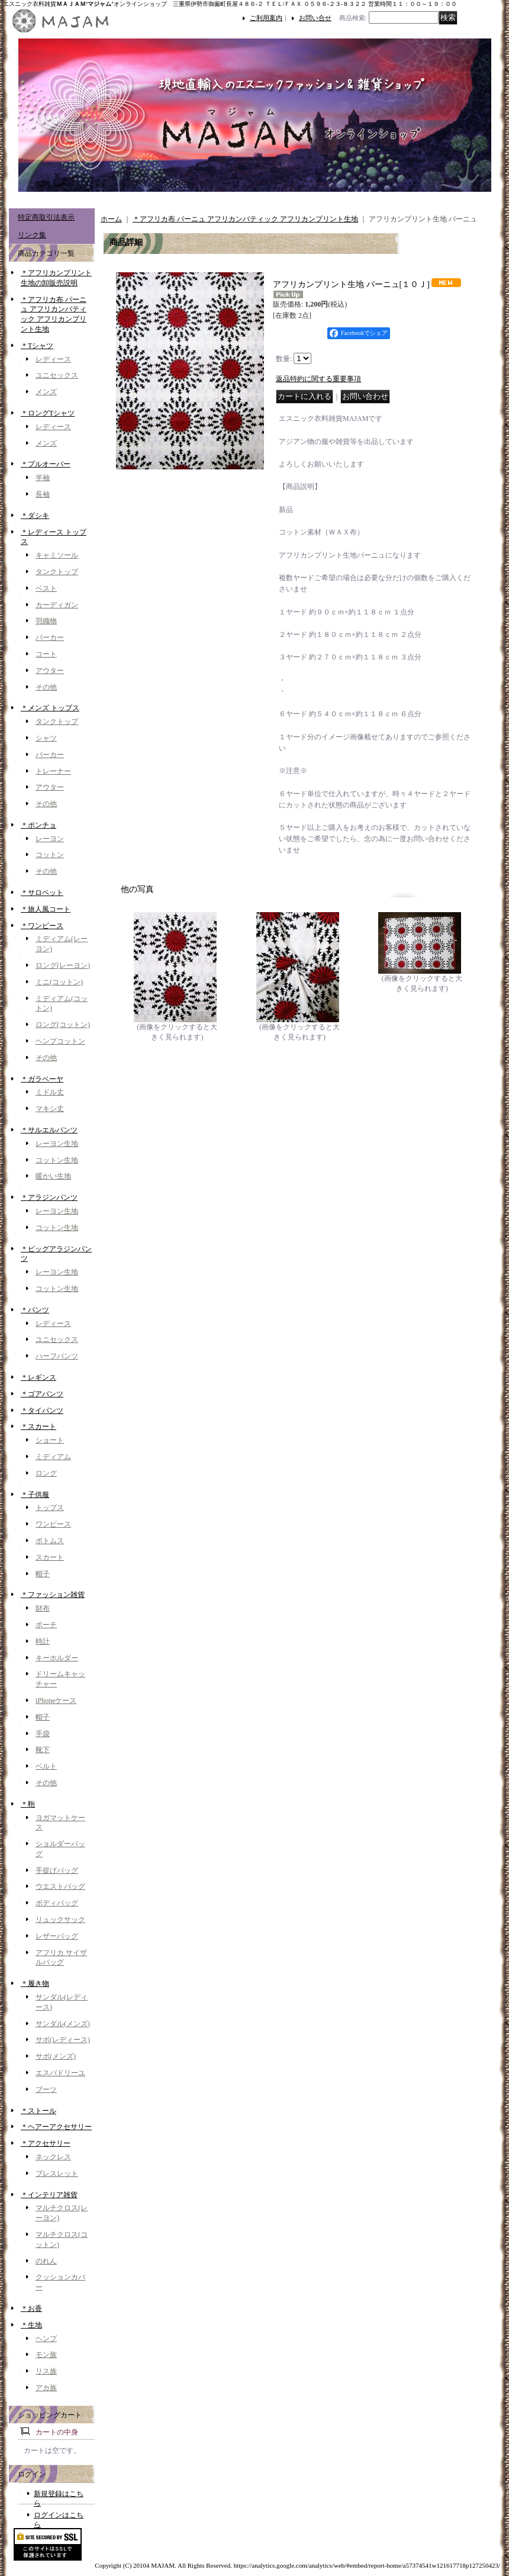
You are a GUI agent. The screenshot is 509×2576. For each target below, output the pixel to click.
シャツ (46, 738)
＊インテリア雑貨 (49, 2195)
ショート (50, 1440)
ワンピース (53, 1524)
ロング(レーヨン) (63, 965)
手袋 (43, 1734)
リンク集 (32, 235)
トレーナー (53, 771)
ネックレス (53, 2157)
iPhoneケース (56, 1700)
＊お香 (31, 2308)
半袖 (43, 478)
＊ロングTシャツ (48, 413)
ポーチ (46, 1625)
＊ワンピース (42, 926)
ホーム (111, 219)
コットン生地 (57, 1160)
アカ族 (46, 2388)
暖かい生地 (53, 1176)
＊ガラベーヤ (42, 1079)
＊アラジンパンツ (49, 1197)
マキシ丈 (50, 1109)
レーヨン (50, 839)
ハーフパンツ (57, 1356)
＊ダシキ (35, 515)
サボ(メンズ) (56, 2056)
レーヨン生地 (57, 1143)
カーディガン (57, 605)
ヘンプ (46, 2338)
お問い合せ (315, 17)
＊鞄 (28, 1804)
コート (46, 654)
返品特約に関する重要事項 (318, 379)
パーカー (50, 637)
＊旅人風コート (45, 909)
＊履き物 (35, 1983)
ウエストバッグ (60, 1886)
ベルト (46, 1766)
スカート (50, 1557)
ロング (46, 1473)
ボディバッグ (57, 1903)
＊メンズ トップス (50, 708)
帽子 (43, 1574)
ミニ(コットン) (59, 982)
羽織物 (46, 621)
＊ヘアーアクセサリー (56, 2127)
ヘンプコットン (60, 1041)
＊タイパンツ (42, 1410)
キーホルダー (57, 1658)
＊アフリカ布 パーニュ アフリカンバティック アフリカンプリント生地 (245, 219)
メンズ (46, 392)
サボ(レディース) (63, 2040)
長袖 (43, 494)
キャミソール (57, 555)
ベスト (46, 588)
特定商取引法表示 (46, 217)
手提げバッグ (57, 1870)
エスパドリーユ (60, 2073)
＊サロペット (42, 892)
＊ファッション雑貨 (53, 1594)
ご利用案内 (266, 17)
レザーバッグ (57, 1936)
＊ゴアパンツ (42, 1394)
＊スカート (38, 1426)
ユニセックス (57, 375)
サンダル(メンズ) (63, 2024)
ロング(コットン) (63, 1024)
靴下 (43, 1750)
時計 (43, 1641)
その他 (46, 687)
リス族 (46, 2371)
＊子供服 (35, 1494)
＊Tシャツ (37, 346)
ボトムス (50, 1541)
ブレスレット (57, 2173)
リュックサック (60, 1919)
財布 (43, 1608)
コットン (50, 855)
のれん (46, 2261)
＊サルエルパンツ (49, 1130)
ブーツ (46, 2089)
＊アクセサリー (45, 2143)
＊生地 (31, 2325)
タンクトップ (57, 572)
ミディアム (53, 1457)
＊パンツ (35, 1310)
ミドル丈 (50, 1092)
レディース (53, 359)
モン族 (46, 2354)
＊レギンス (38, 1377)
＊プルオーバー (45, 464)
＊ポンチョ (38, 825)
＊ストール (38, 2111)
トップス (50, 1507)
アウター (50, 670)
